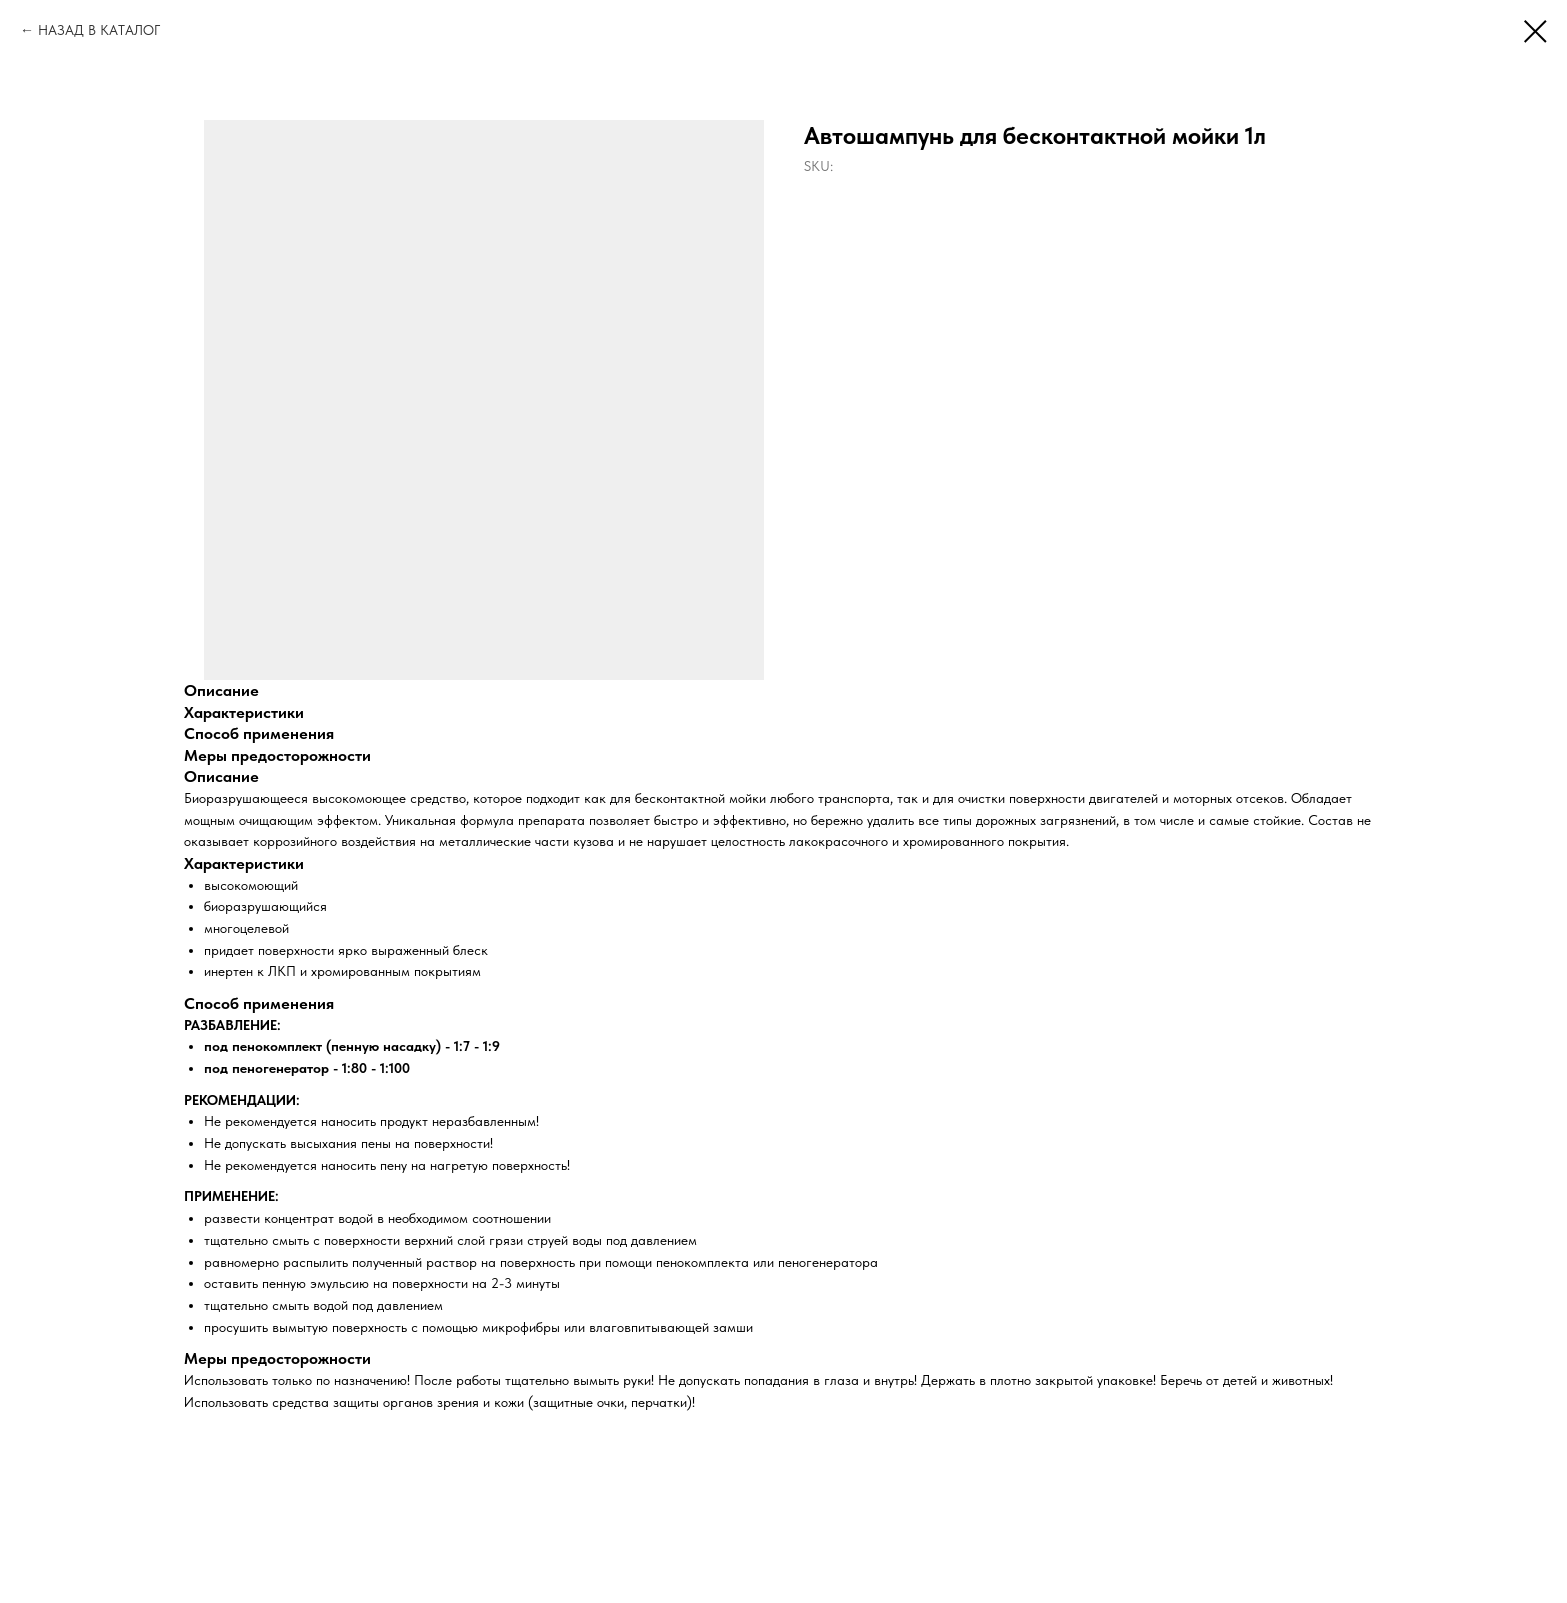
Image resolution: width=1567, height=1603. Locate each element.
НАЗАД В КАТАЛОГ (99, 30)
